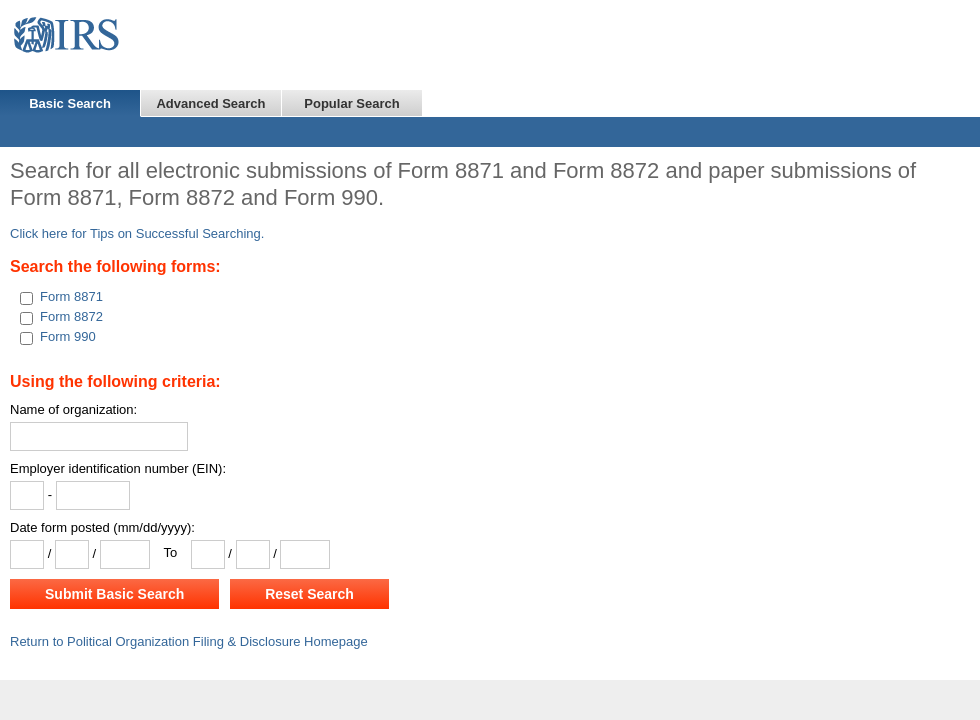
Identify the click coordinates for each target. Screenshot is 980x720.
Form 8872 (71, 316)
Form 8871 (71, 296)
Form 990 (68, 336)
